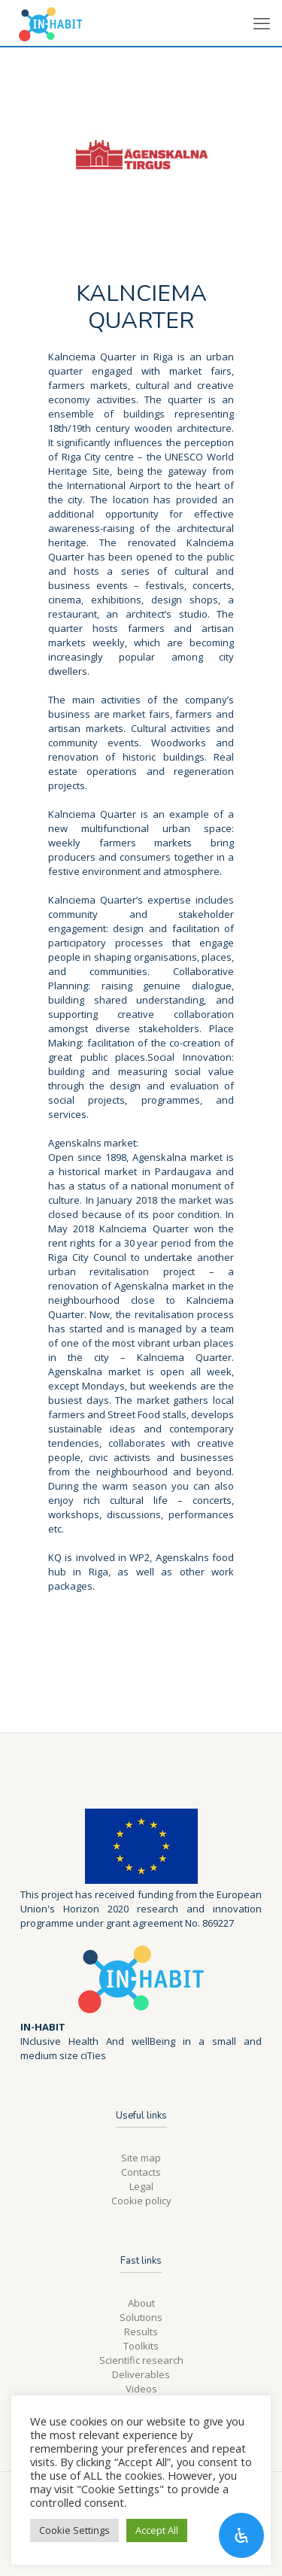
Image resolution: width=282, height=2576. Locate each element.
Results (141, 2331)
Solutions (141, 2317)
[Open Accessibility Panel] (241, 2535)
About (141, 2303)
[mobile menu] (261, 22)
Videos (141, 2388)
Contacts (141, 2172)
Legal (141, 2186)
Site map (141, 2157)
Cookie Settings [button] (74, 2530)
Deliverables (141, 2374)
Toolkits (141, 2346)
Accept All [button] (156, 2530)
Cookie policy (141, 2200)
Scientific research (141, 2360)
